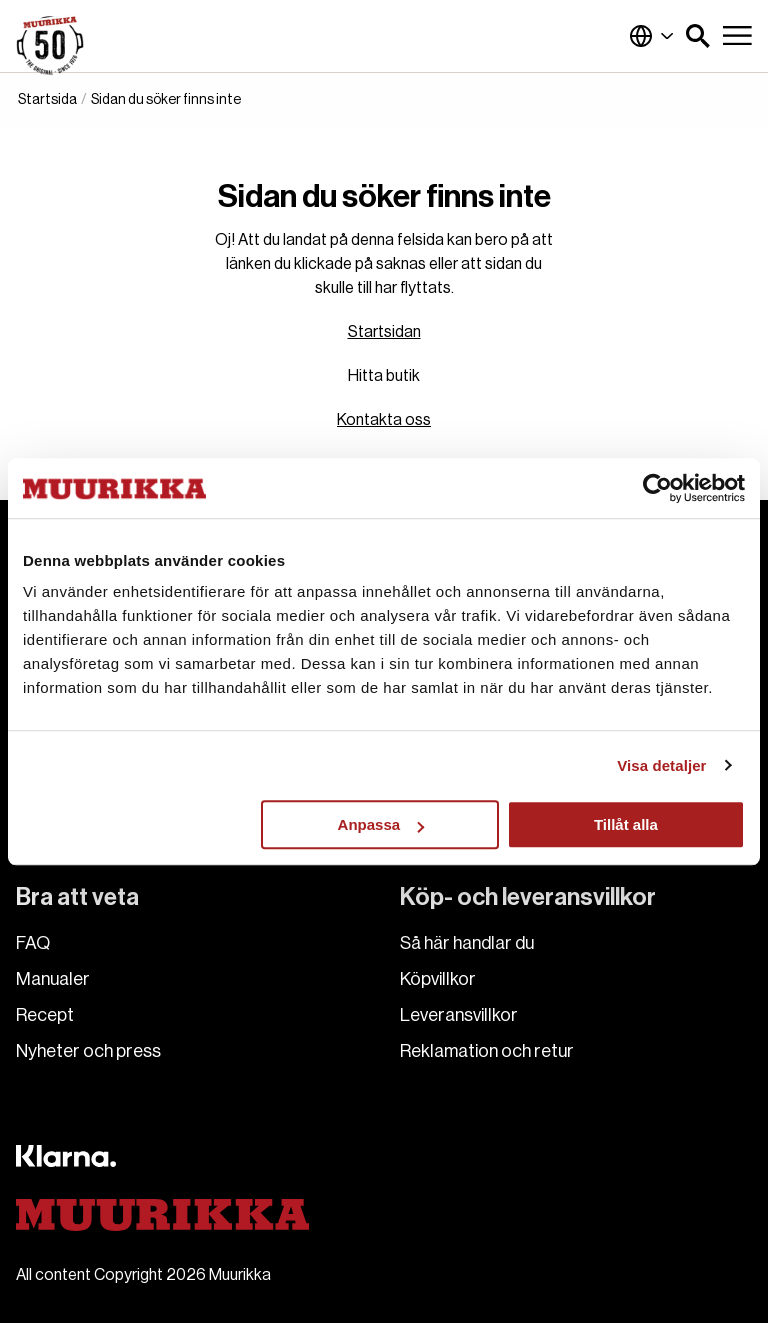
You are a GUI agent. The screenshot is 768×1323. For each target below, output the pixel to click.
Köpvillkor (438, 979)
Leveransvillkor (459, 1015)
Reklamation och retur (487, 1051)
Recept (45, 1015)
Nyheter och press (88, 1051)
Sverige (652, 36)
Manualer (53, 979)
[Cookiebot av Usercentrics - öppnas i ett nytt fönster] (657, 488)
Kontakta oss (384, 420)
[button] (698, 36)
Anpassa (381, 824)
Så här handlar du (467, 943)
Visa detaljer (661, 765)
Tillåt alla (626, 824)
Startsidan (384, 332)
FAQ (33, 943)
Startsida (47, 100)
